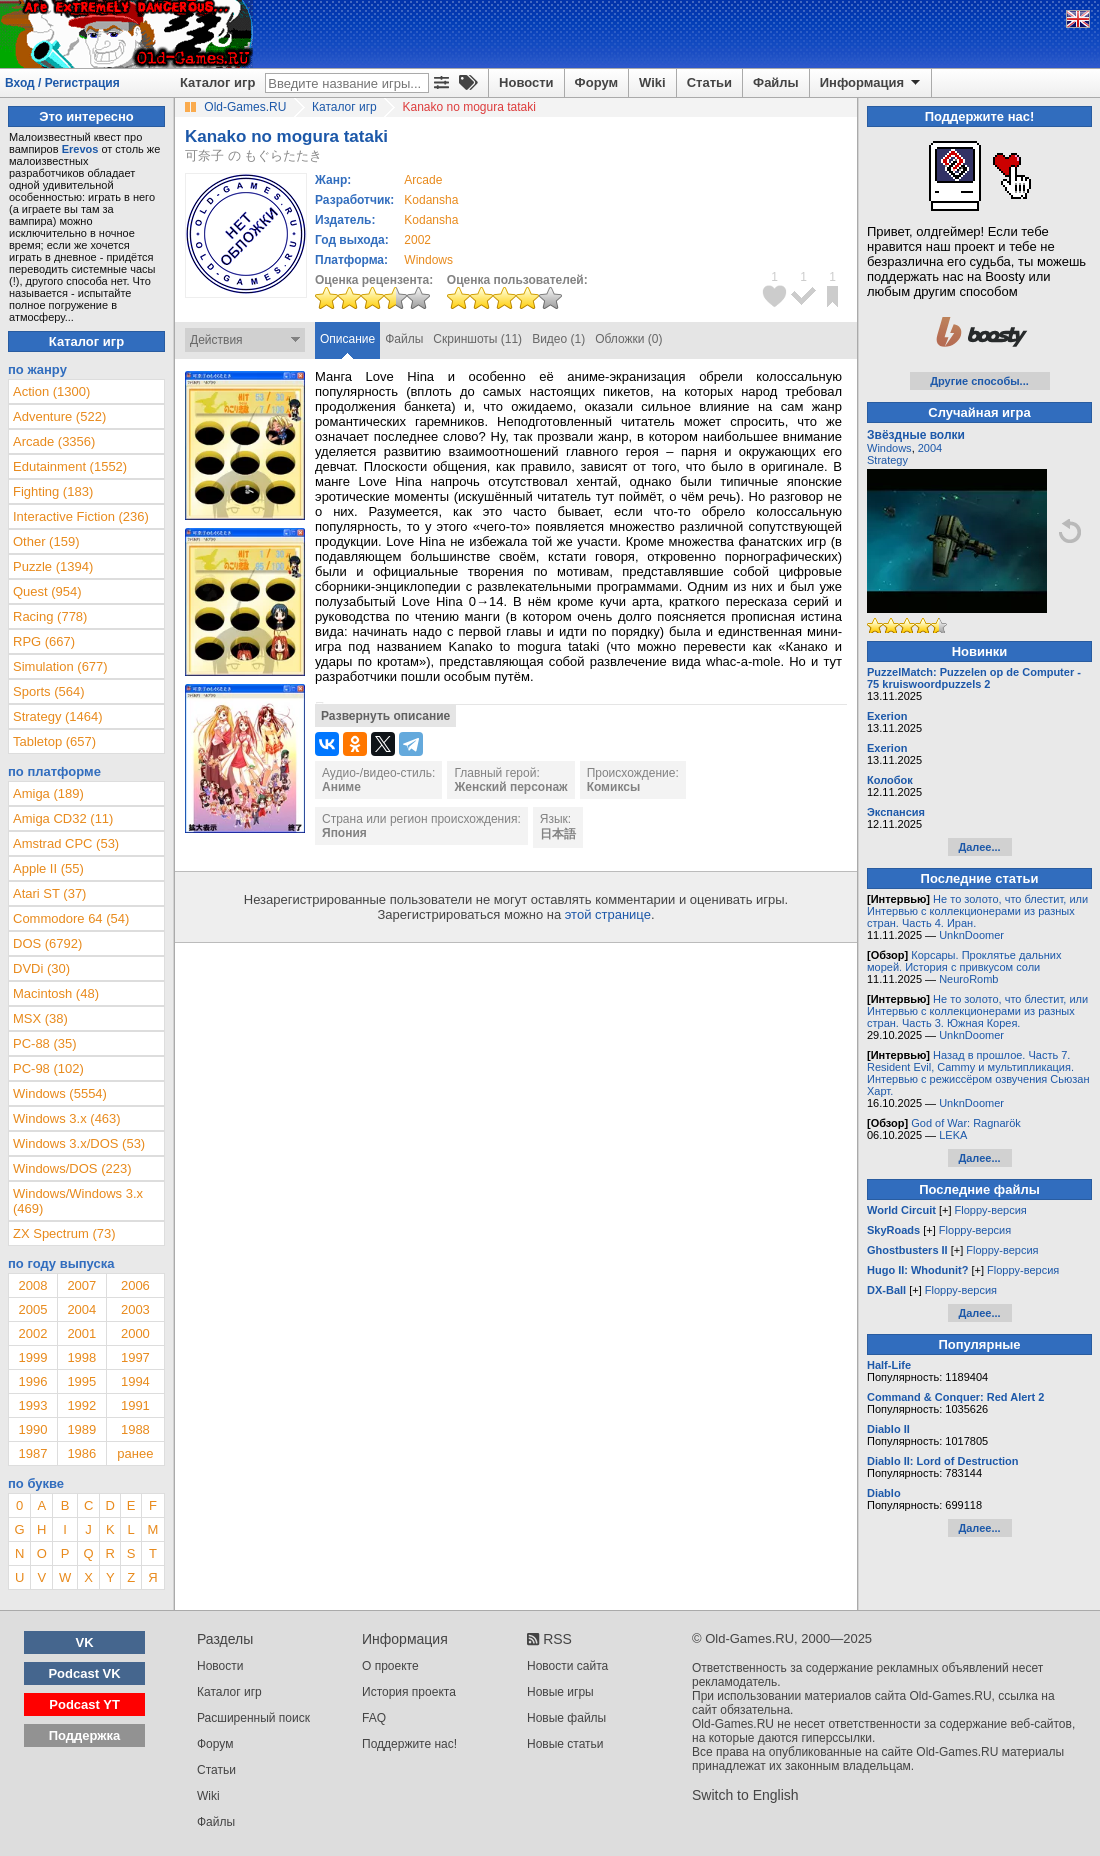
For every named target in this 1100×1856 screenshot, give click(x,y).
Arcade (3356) (54, 441)
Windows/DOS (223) (72, 1168)
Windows (889, 448)
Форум (596, 82)
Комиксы (614, 787)
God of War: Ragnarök (966, 1123)
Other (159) (46, 541)
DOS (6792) (47, 943)
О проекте (390, 1666)
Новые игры (560, 1692)
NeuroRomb (968, 979)
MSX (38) (40, 1018)
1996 (32, 1381)
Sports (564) (49, 691)
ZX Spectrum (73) (64, 1233)
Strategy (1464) (58, 716)
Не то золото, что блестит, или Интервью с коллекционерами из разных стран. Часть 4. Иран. (977, 911)
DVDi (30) (41, 968)
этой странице (608, 914)
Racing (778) (50, 616)
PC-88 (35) (45, 1043)
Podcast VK (84, 1673)
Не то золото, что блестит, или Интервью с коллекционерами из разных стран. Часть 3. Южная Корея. (977, 1011)
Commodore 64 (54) (71, 918)
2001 (81, 1333)
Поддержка (85, 1735)
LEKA (953, 1135)
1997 (135, 1357)
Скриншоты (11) (477, 339)
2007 (81, 1285)
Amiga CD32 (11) (63, 818)
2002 (417, 240)
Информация (871, 83)
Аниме (341, 787)
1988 (135, 1429)
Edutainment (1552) (70, 466)
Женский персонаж (510, 787)
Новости (526, 82)
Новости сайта (567, 1666)
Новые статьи (565, 1744)
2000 (135, 1333)
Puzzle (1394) (53, 566)
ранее (135, 1453)
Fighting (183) (53, 491)
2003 (135, 1309)
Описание (347, 339)
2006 (135, 1285)
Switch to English (745, 1795)
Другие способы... (979, 381)
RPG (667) (44, 641)
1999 (32, 1357)
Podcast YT (84, 1704)
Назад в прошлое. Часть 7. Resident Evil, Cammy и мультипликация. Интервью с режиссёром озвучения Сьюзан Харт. (978, 1073)
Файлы (776, 82)
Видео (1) (558, 339)
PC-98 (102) (48, 1068)
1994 (135, 1381)
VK (85, 1642)
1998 (81, 1357)
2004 (81, 1309)
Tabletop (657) (54, 741)
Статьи (709, 82)
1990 (32, 1429)
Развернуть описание (385, 716)
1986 (81, 1453)
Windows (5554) (60, 1093)
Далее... (979, 847)
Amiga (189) (48, 793)
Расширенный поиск (253, 1718)
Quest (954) (47, 591)
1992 (81, 1405)
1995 (81, 1381)
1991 (135, 1405)
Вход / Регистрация (62, 83)
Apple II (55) (48, 868)
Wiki (652, 82)
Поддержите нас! (409, 1744)
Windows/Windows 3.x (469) (78, 1201)
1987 (32, 1453)
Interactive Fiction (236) (81, 516)
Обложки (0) (628, 339)
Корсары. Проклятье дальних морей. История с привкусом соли (964, 961)
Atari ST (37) (49, 893)
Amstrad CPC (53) (66, 843)
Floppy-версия (991, 1210)
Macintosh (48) (56, 993)
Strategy (887, 460)
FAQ (374, 1718)
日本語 (558, 834)
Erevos (80, 149)
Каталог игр (217, 82)
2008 (32, 1285)
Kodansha (431, 200)
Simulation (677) (60, 666)
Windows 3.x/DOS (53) (79, 1143)
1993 (32, 1405)
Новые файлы (566, 1718)
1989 (81, 1429)
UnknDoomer (971, 935)
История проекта (409, 1692)
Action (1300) (51, 391)
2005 (32, 1309)
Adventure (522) (59, 416)
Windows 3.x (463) (67, 1118)
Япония (344, 833)
